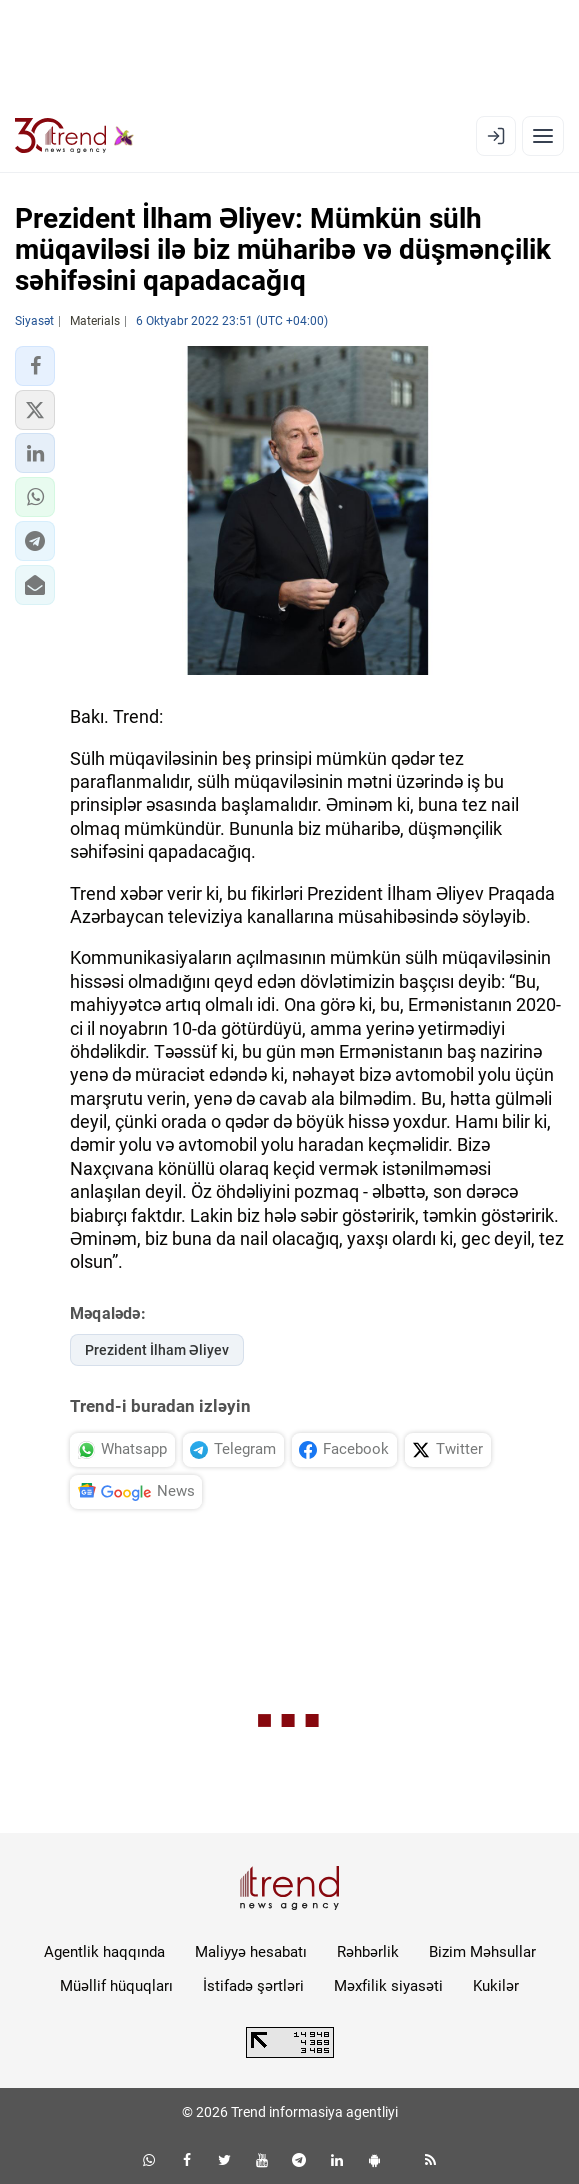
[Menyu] (543, 136)
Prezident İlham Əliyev (157, 1350)
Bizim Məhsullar (482, 1952)
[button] (35, 366)
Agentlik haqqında (104, 1952)
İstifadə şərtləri (253, 1986)
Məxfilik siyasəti (388, 1986)
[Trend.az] (74, 136)
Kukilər (496, 1986)
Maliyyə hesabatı (251, 1952)
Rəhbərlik (368, 1952)
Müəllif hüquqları (116, 1986)
